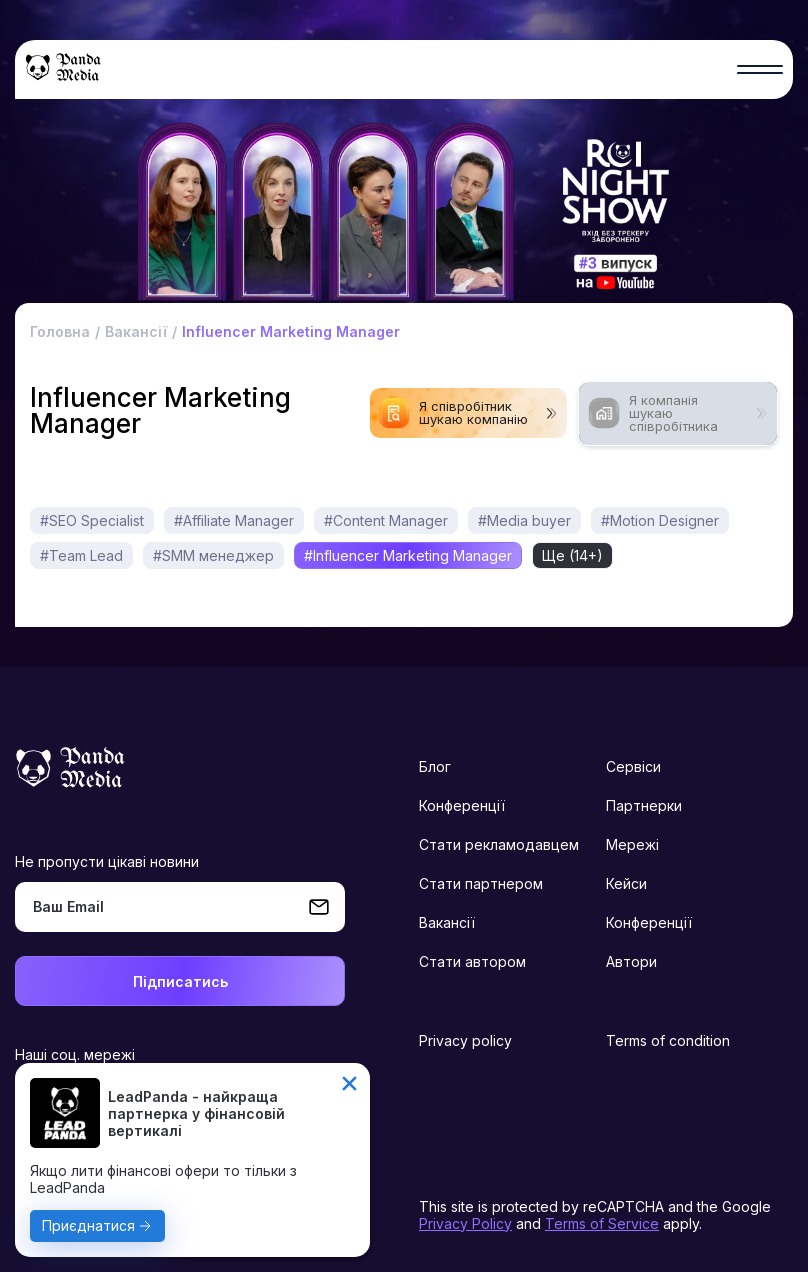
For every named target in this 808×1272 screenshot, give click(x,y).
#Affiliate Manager (234, 520)
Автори (631, 961)
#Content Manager (386, 520)
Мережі (632, 844)
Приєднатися (88, 1225)
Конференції (462, 805)
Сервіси (633, 766)
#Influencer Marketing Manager (408, 555)
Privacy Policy (465, 1223)
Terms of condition (668, 1040)
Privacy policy (465, 1040)
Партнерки (644, 805)
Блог (435, 766)
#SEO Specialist (92, 520)
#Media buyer (524, 520)
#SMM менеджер (213, 555)
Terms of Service (602, 1223)
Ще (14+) (572, 555)
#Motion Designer (660, 520)
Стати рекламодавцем (499, 844)
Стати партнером (481, 883)
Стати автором (472, 961)
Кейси (626, 883)
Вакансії (447, 922)
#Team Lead (81, 555)
